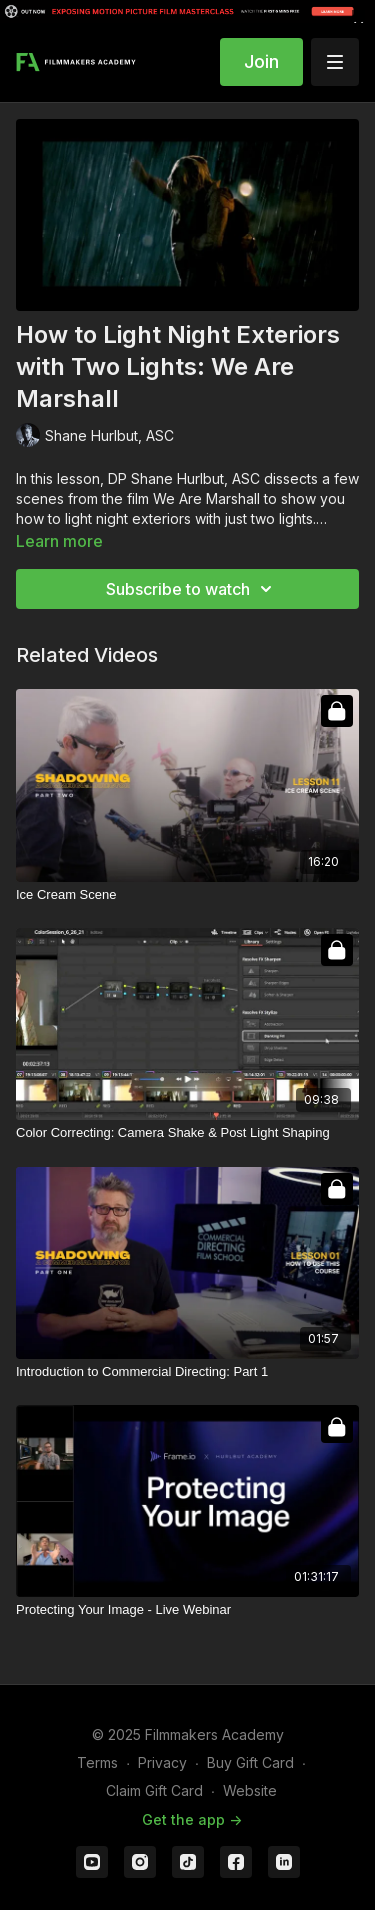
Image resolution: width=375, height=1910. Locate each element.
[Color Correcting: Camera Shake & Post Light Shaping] (187, 1133)
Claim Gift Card (154, 1790)
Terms (97, 1762)
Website (250, 1790)
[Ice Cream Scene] (187, 895)
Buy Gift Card (250, 1762)
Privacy (162, 1762)
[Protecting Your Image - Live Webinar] (187, 1610)
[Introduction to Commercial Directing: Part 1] (187, 1372)
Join (261, 61)
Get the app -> (192, 1819)
